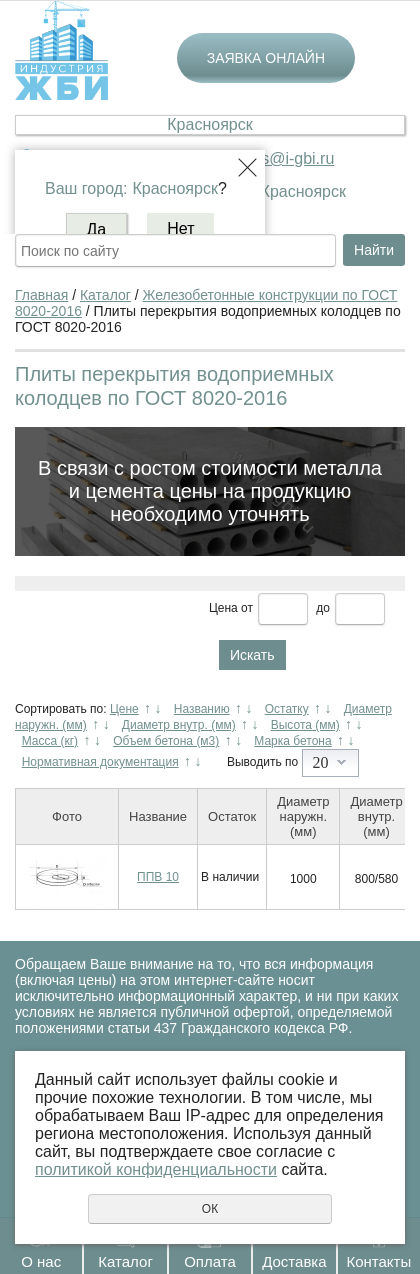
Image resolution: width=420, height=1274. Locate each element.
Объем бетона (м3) (166, 741)
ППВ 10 (158, 877)
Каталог (125, 1261)
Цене (124, 709)
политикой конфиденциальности (156, 1169)
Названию (202, 709)
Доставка (294, 1261)
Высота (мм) (305, 725)
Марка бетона (292, 741)
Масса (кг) (50, 741)
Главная (41, 295)
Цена (223, 608)
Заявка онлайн (266, 58)
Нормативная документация (100, 762)
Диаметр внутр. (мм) (179, 725)
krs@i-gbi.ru (291, 158)
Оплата (210, 1261)
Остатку (287, 709)
